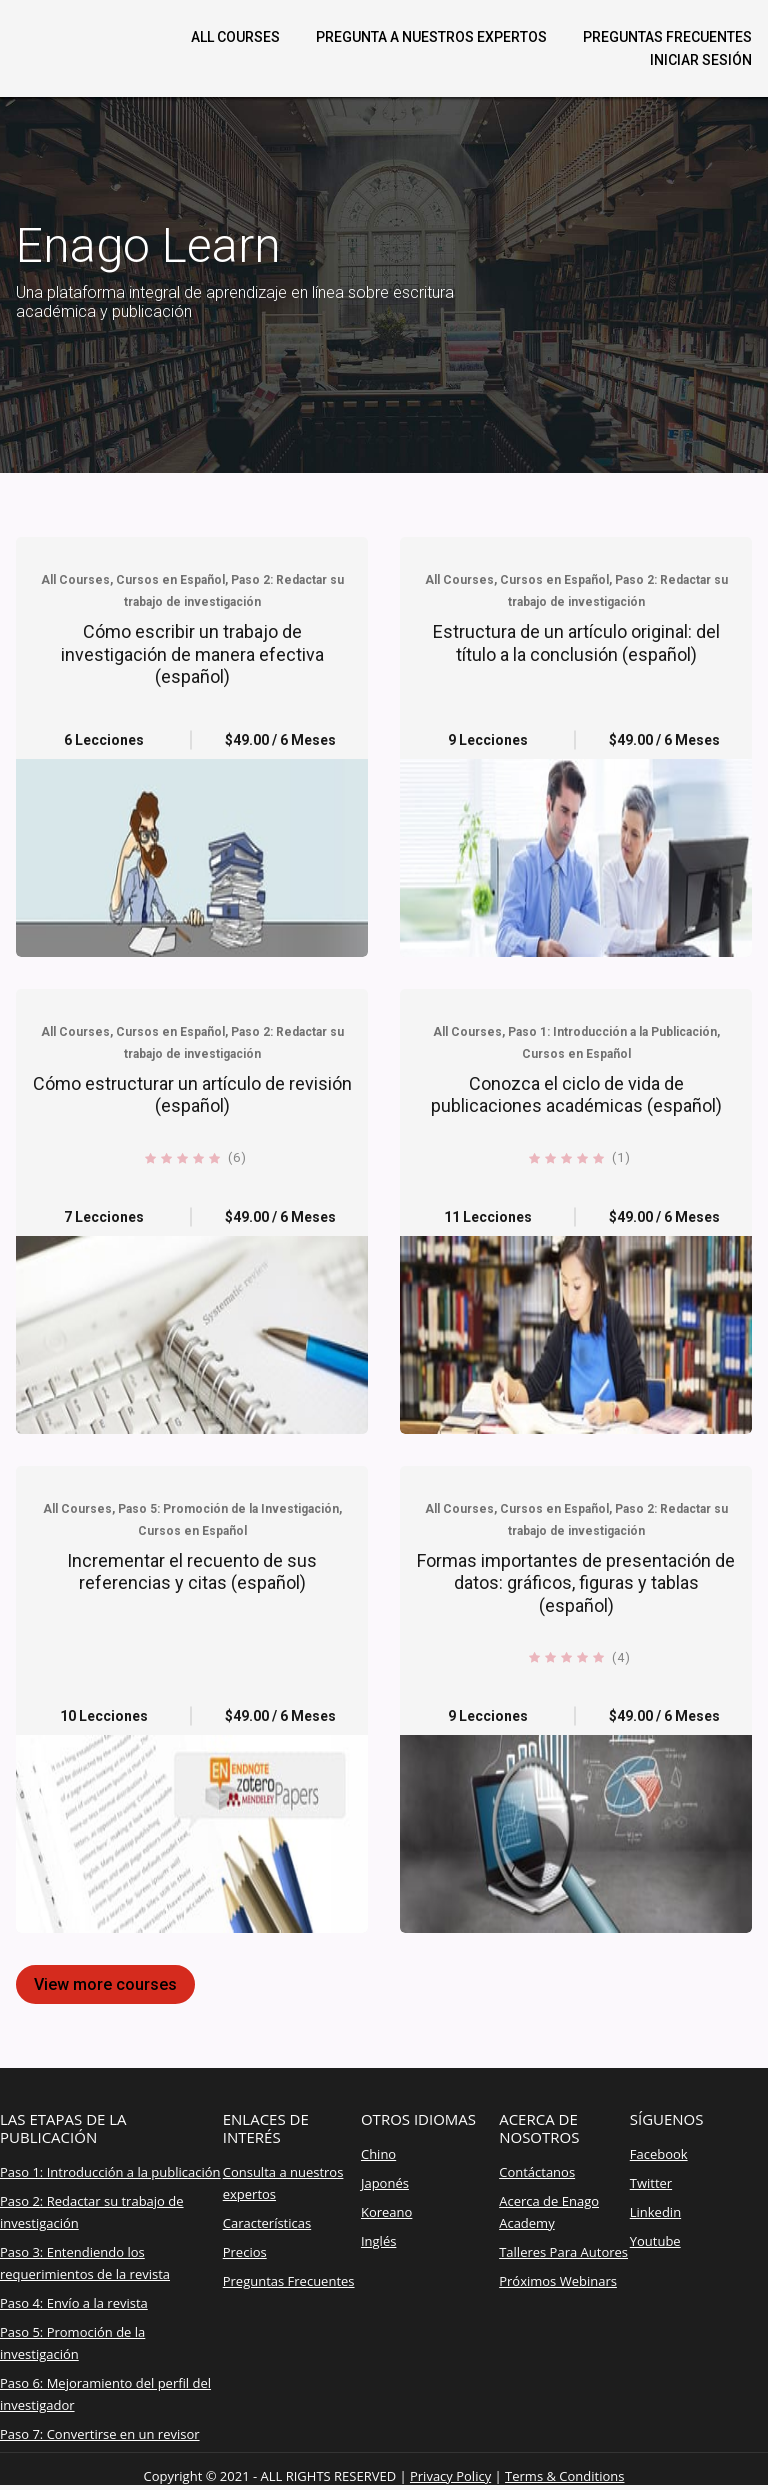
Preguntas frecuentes (667, 37)
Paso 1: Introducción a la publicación (110, 2172)
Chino (378, 2154)
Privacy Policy (450, 2476)
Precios (245, 2252)
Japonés (385, 2183)
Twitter (651, 2183)
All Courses (235, 37)
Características (267, 2223)
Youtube (655, 2241)
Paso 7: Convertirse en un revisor (100, 2434)
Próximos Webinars (558, 2281)
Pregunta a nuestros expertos (431, 37)
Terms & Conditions (564, 2476)
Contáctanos (537, 2172)
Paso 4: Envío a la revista (74, 2303)
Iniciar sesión (701, 60)
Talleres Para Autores (563, 2252)
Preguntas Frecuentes (289, 2281)
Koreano (386, 2212)
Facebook (659, 2154)
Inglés (378, 2241)
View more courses (105, 1984)
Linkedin (655, 2212)
